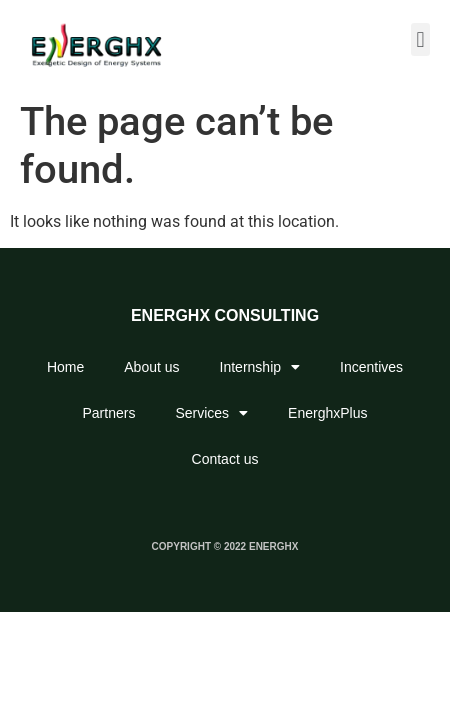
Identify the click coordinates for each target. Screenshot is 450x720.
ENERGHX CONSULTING (225, 315)
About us (151, 367)
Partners (109, 413)
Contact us (225, 459)
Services (211, 413)
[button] (420, 39)
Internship (260, 367)
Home (65, 367)
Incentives (371, 367)
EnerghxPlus (327, 413)
